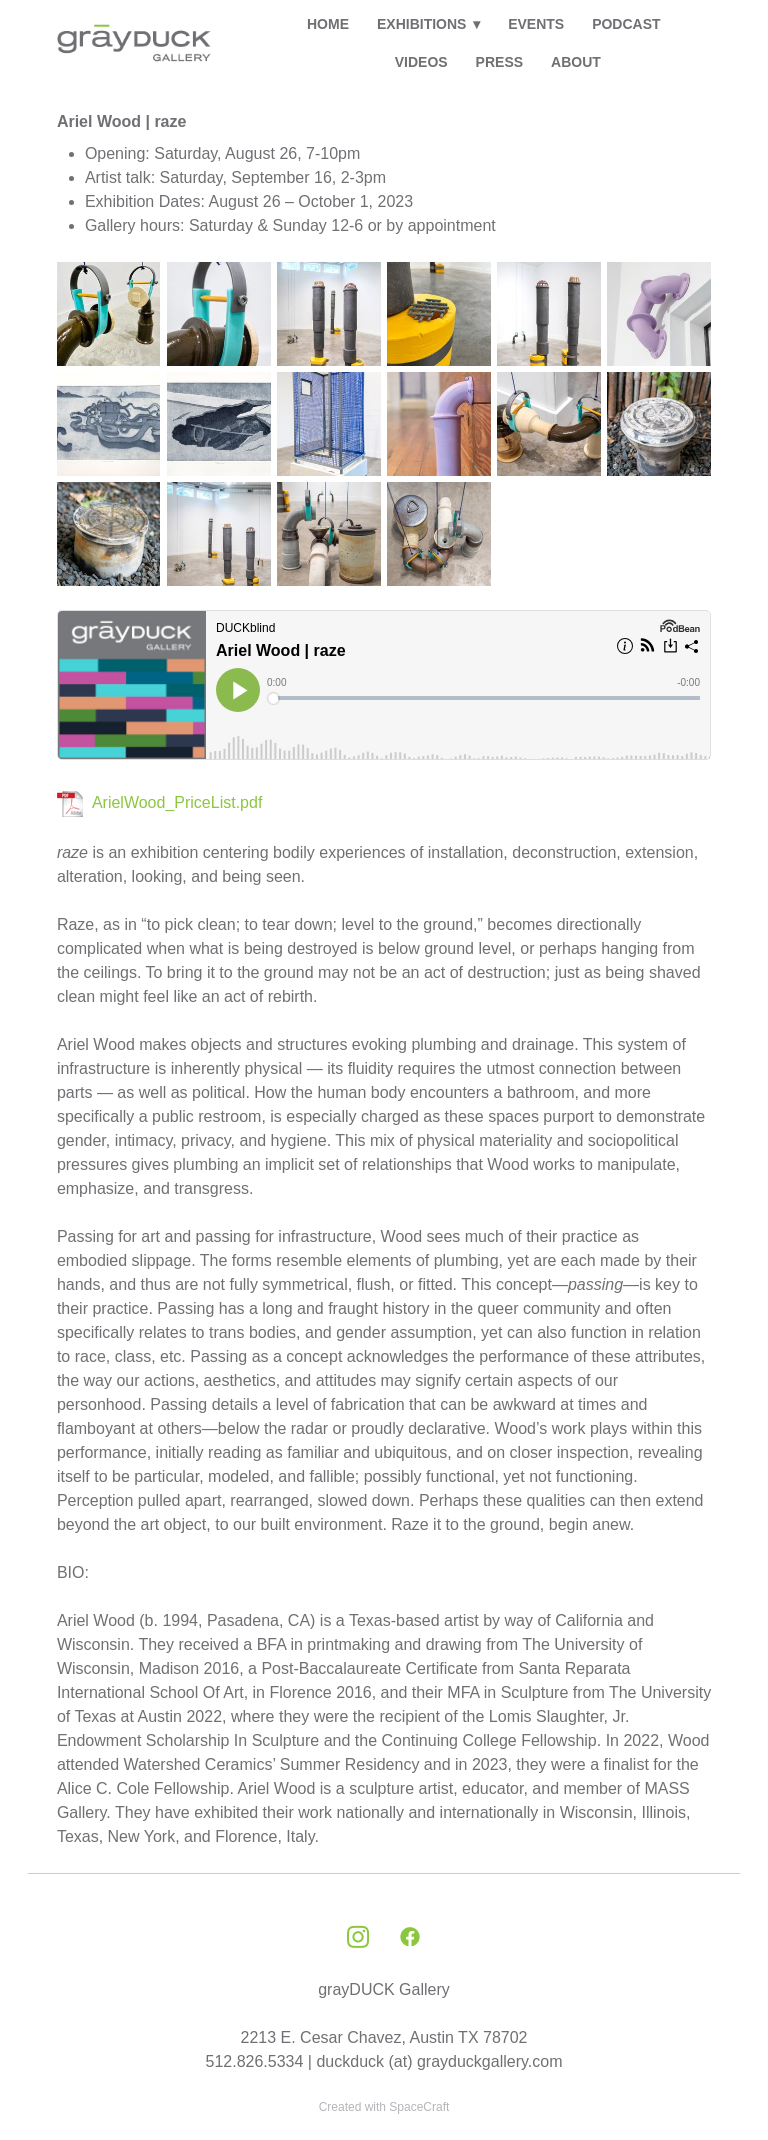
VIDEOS (421, 62)
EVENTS (536, 24)
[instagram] (358, 1938)
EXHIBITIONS (428, 24)
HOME (328, 24)
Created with (384, 2107)
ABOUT (576, 62)
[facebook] (410, 1938)
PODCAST (626, 24)
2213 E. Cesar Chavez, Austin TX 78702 (384, 2037)
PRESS (499, 62)
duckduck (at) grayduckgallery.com (439, 2061)
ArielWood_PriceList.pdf (177, 802)
